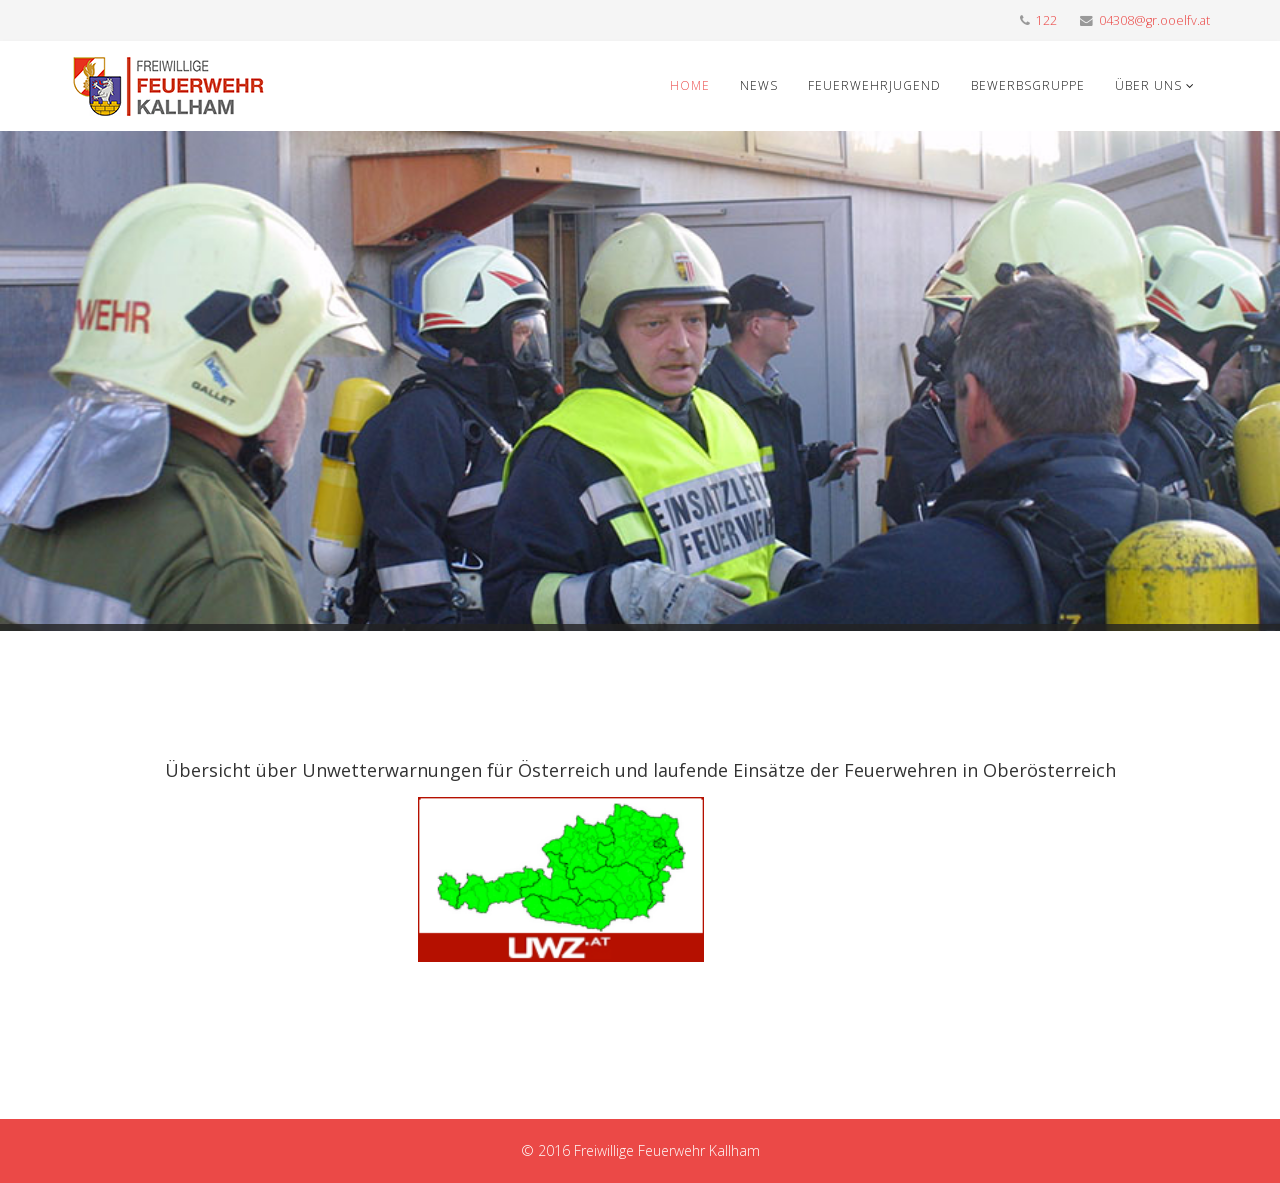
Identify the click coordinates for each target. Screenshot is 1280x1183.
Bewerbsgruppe (1028, 85)
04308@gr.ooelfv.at (1154, 20)
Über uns (1148, 85)
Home (690, 85)
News (759, 85)
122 (1046, 20)
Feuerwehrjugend (874, 85)
